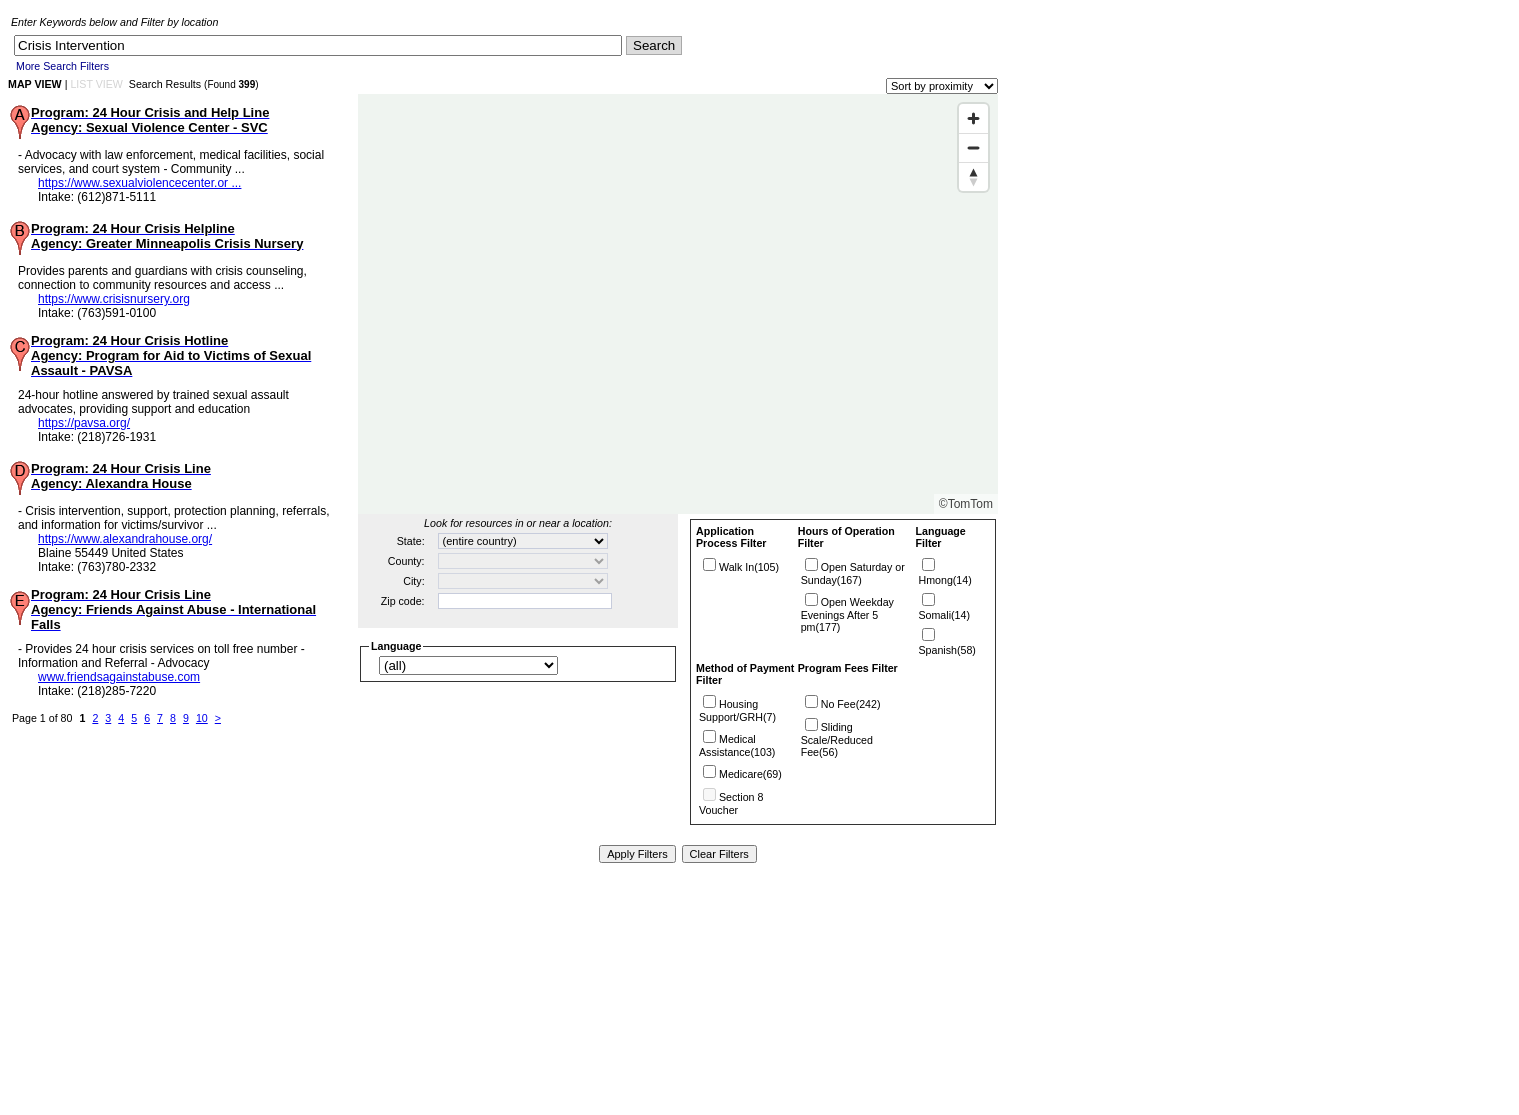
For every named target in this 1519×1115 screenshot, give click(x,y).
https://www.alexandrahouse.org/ (125, 539)
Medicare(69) (750, 774)
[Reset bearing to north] (973, 176)
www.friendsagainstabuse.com (119, 677)
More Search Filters (62, 66)
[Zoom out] (973, 147)
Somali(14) (944, 615)
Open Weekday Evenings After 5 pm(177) (847, 614)
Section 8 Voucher (731, 803)
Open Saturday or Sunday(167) (853, 573)
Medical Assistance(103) (737, 745)
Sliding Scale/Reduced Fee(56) (837, 739)
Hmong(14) (944, 580)
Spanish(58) (946, 650)
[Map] (678, 304)
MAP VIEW (35, 84)
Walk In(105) (749, 567)
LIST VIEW (96, 84)
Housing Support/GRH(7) (737, 710)
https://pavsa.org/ (84, 423)
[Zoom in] (973, 118)
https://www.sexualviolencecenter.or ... (139, 183)
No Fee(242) (851, 704)
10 (202, 718)
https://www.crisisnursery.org (114, 299)
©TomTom (966, 504)
